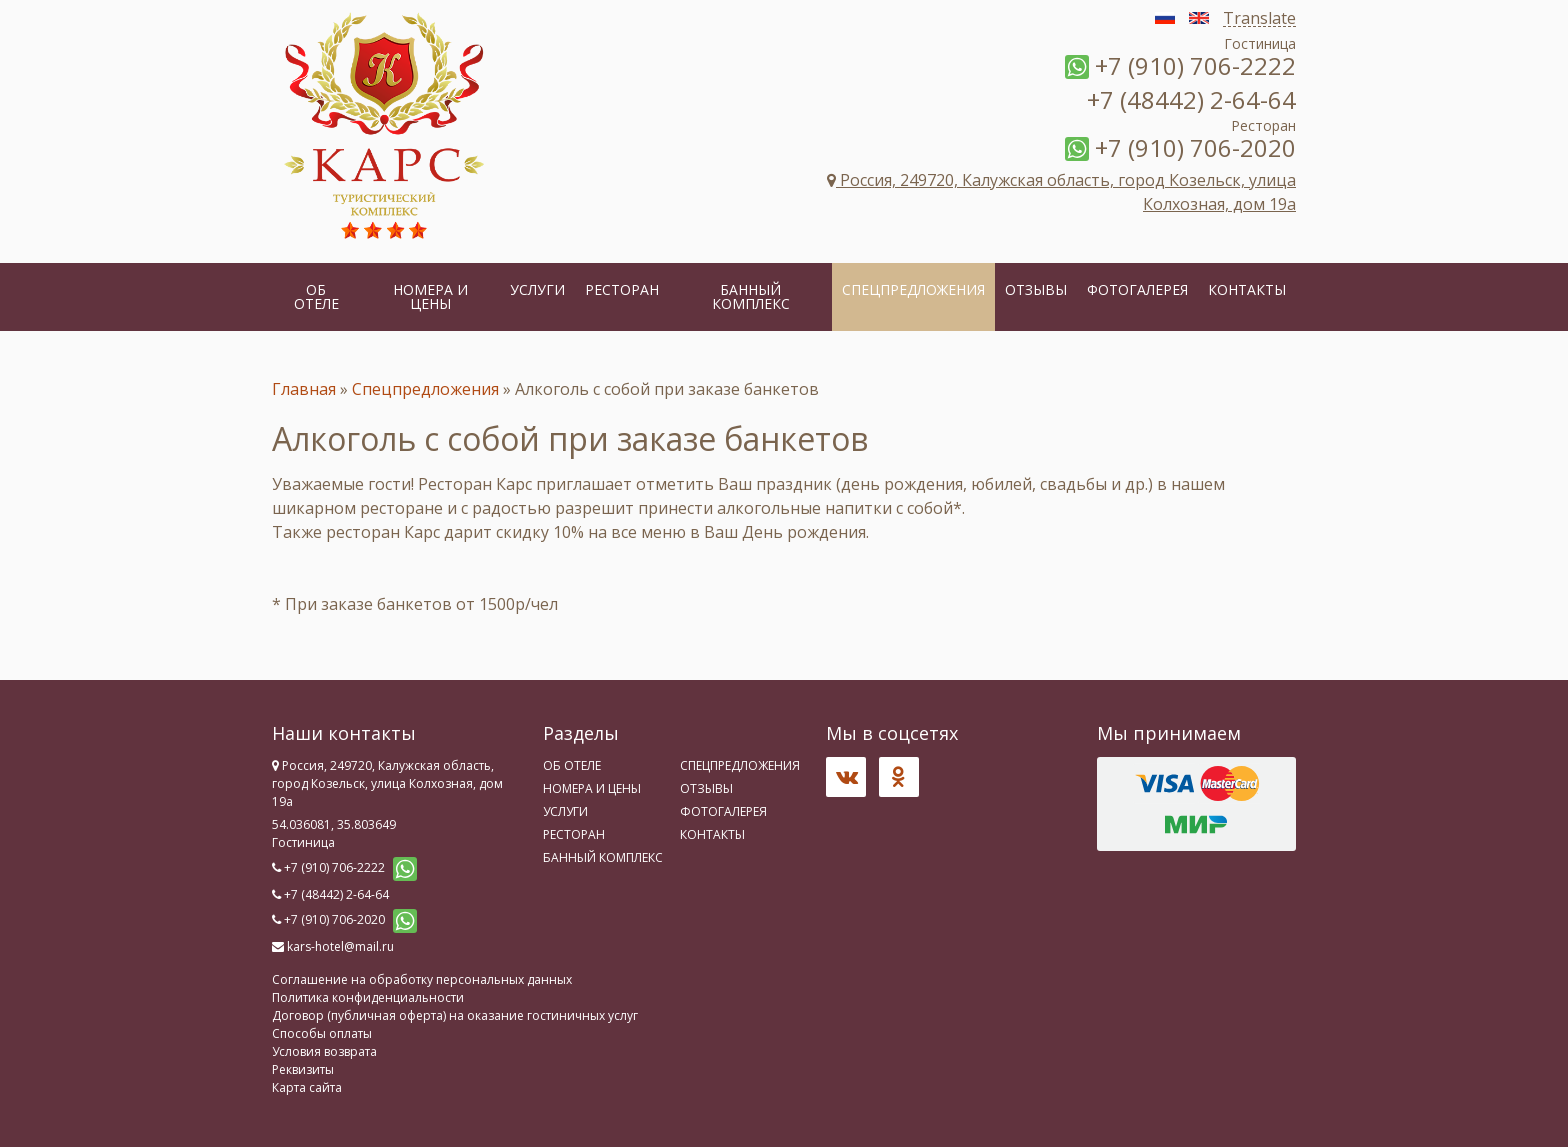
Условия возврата (324, 1051)
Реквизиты (303, 1069)
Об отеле (316, 296)
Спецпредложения (913, 289)
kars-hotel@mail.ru (340, 946)
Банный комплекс (751, 296)
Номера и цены (430, 296)
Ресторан (622, 289)
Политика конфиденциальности (368, 997)
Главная (304, 389)
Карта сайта (307, 1087)
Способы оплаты (322, 1033)
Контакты (1247, 289)
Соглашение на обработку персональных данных (422, 979)
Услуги (537, 289)
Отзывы (1036, 289)
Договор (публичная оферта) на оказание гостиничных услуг (455, 1015)
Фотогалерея (1137, 289)
